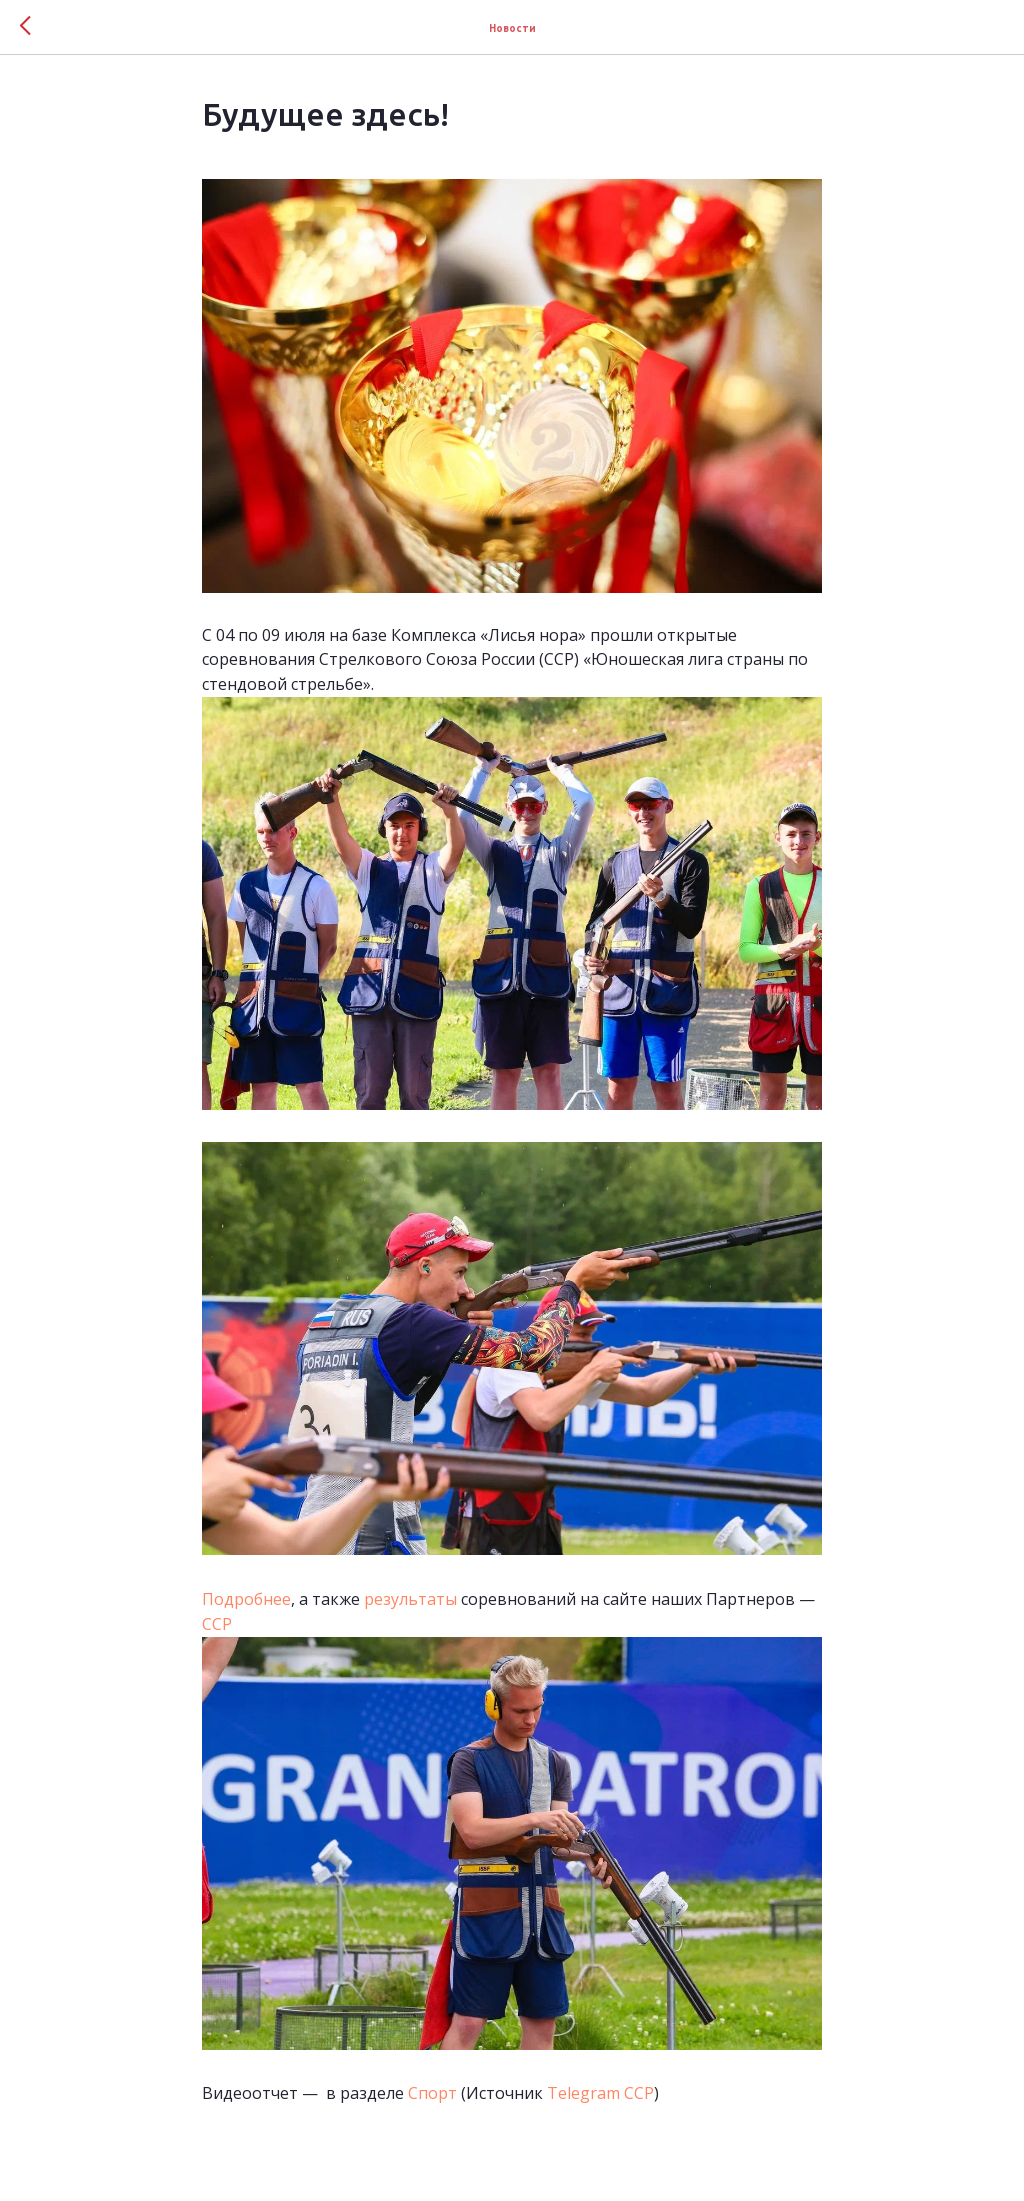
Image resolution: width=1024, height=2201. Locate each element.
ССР (219, 1624)
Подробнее (246, 1599)
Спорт (432, 2093)
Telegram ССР (600, 2093)
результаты (410, 1599)
